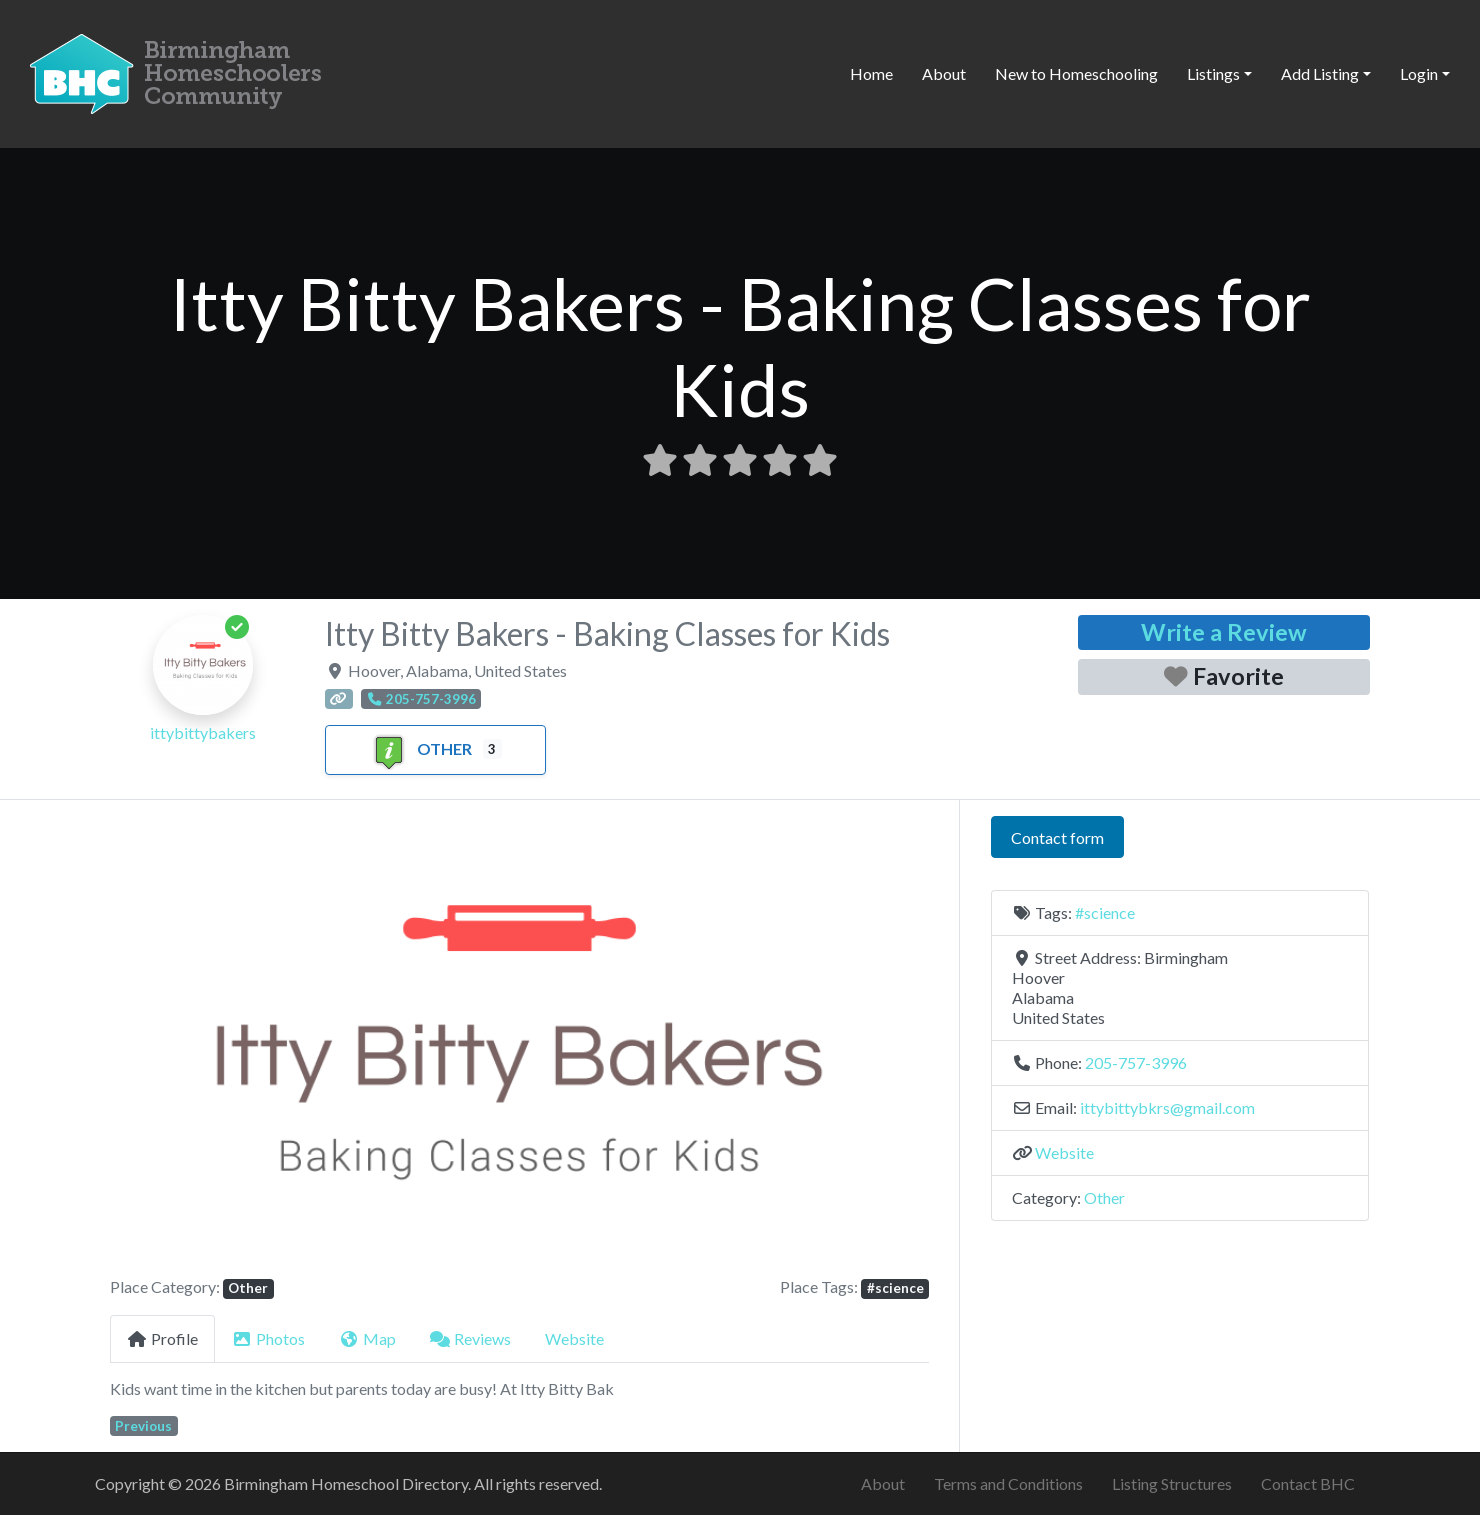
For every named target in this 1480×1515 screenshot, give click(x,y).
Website (1064, 1152)
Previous (143, 1426)
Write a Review (1224, 632)
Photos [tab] (268, 1338)
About (944, 73)
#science (895, 1288)
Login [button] (1419, 73)
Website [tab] (574, 1338)
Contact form (1057, 837)
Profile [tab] (162, 1338)
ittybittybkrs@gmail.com (1167, 1107)
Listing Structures (1172, 1483)
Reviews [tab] (470, 1338)
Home (871, 73)
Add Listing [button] (1320, 73)
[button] (171, 1046)
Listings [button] (1213, 73)
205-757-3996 (1136, 1062)
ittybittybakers (203, 732)
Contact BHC (1308, 1483)
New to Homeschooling (1076, 73)
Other (420, 748)
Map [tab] (367, 1338)
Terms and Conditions (1008, 1483)
